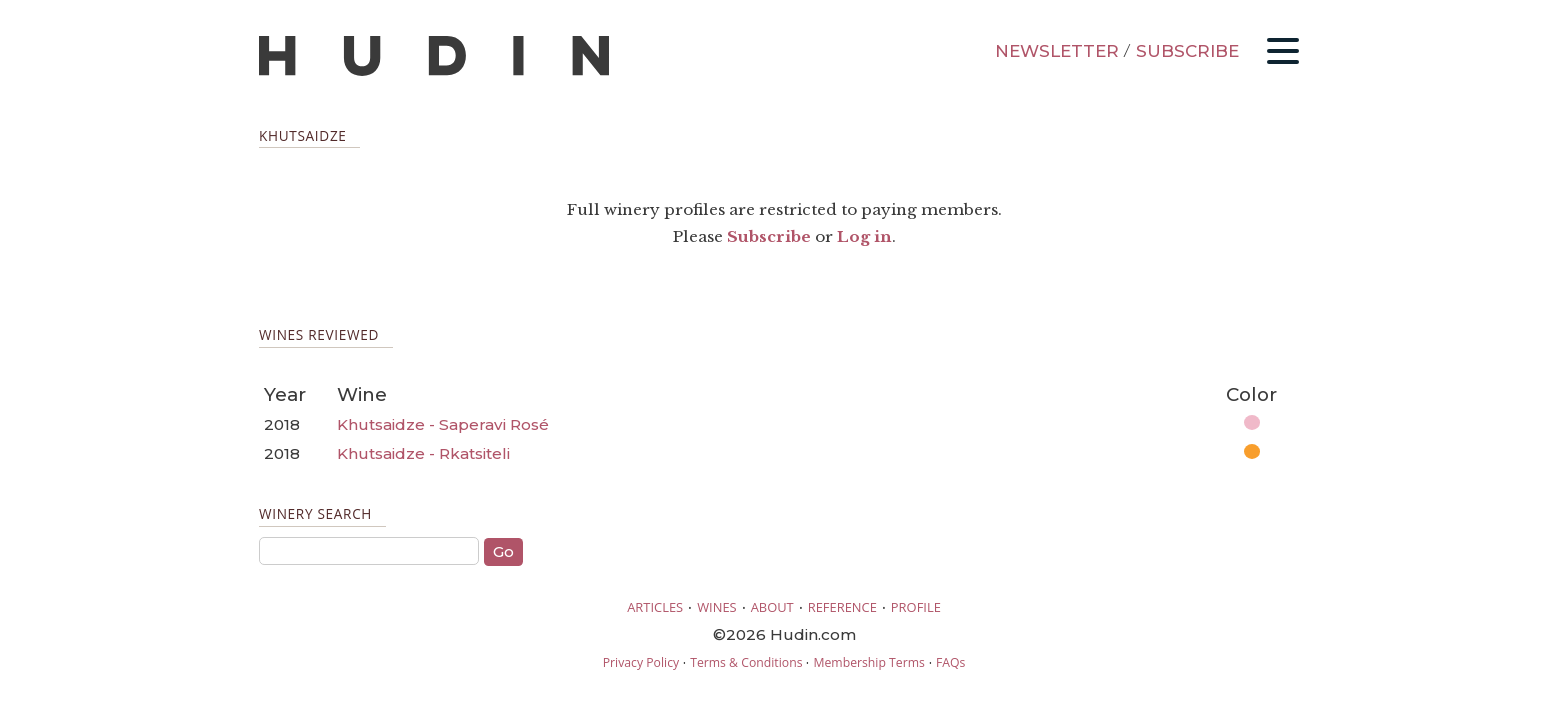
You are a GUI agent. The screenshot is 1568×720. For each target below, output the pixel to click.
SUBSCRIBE (1187, 51)
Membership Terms (868, 662)
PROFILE (916, 607)
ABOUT (772, 607)
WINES (717, 607)
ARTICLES (655, 607)
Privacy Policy (641, 662)
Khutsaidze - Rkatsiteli (423, 453)
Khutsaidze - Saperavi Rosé (443, 424)
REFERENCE (842, 607)
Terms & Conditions (746, 662)
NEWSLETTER (1057, 51)
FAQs (950, 662)
